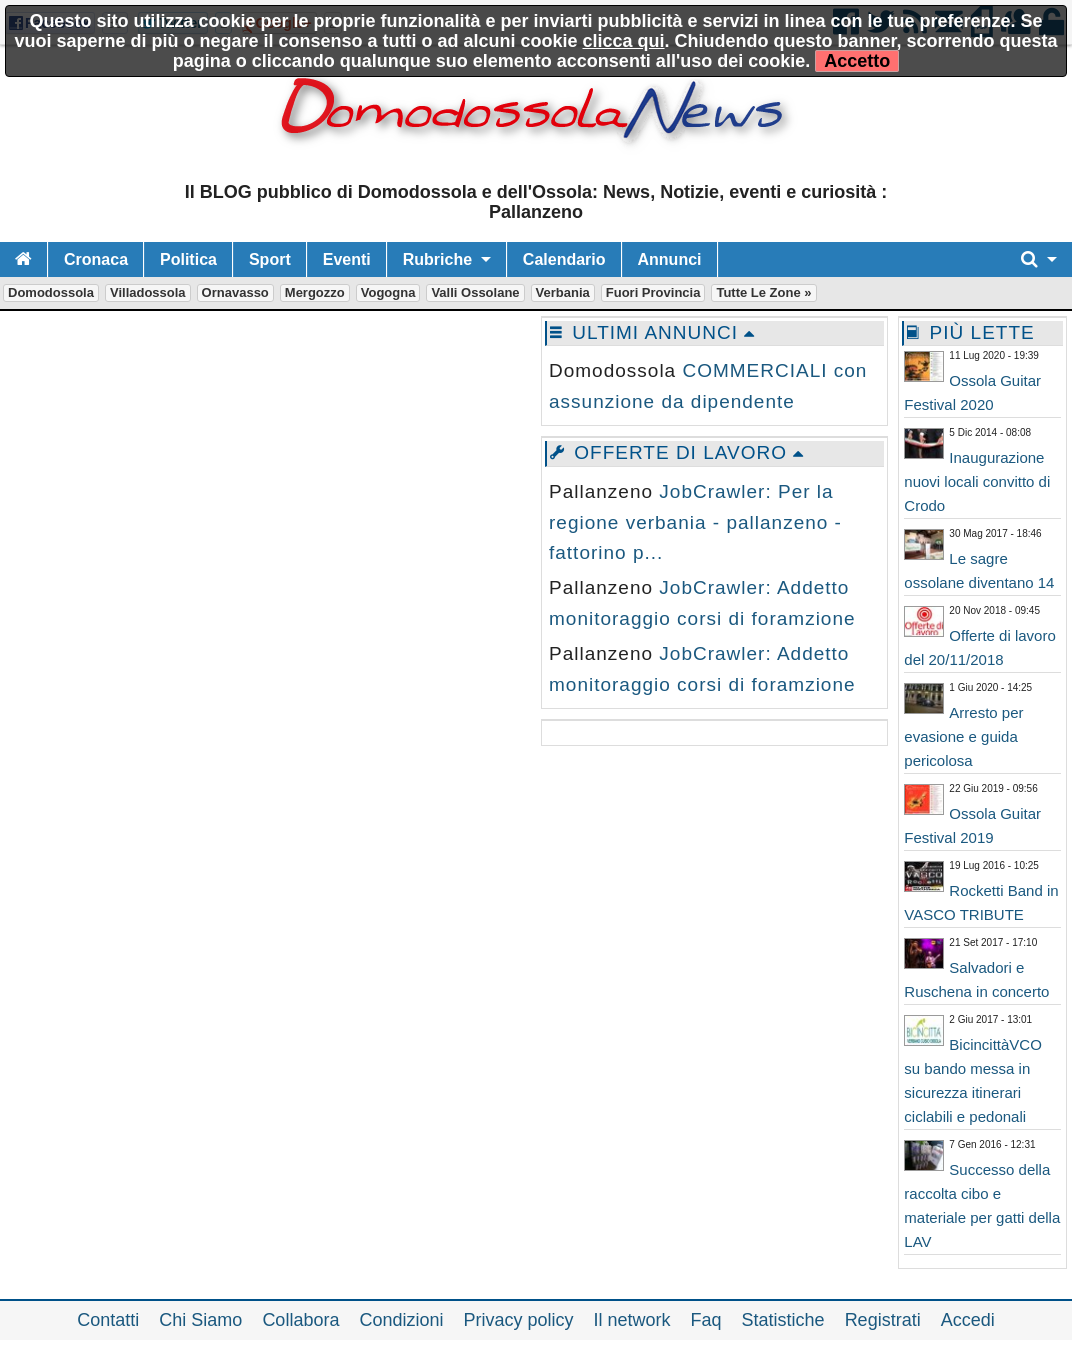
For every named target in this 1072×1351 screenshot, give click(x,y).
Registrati (883, 1320)
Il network (632, 1320)
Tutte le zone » (763, 292)
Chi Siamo (200, 1320)
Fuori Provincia (653, 292)
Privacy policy (518, 1320)
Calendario (564, 259)
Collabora (300, 1320)
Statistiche (783, 1320)
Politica (188, 259)
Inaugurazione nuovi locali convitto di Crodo (977, 481)
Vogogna (388, 292)
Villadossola (148, 292)
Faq (706, 1320)
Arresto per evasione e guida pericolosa (963, 736)
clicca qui (624, 41)
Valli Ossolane (475, 292)
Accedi (968, 1320)
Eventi (347, 259)
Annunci (670, 259)
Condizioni (401, 1320)
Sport (270, 259)
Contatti (108, 1320)
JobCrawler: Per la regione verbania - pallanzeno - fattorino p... (695, 522)
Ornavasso (235, 292)
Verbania (563, 292)
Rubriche (437, 259)
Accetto (857, 61)
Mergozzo (315, 292)
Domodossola (51, 292)
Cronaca (96, 259)
